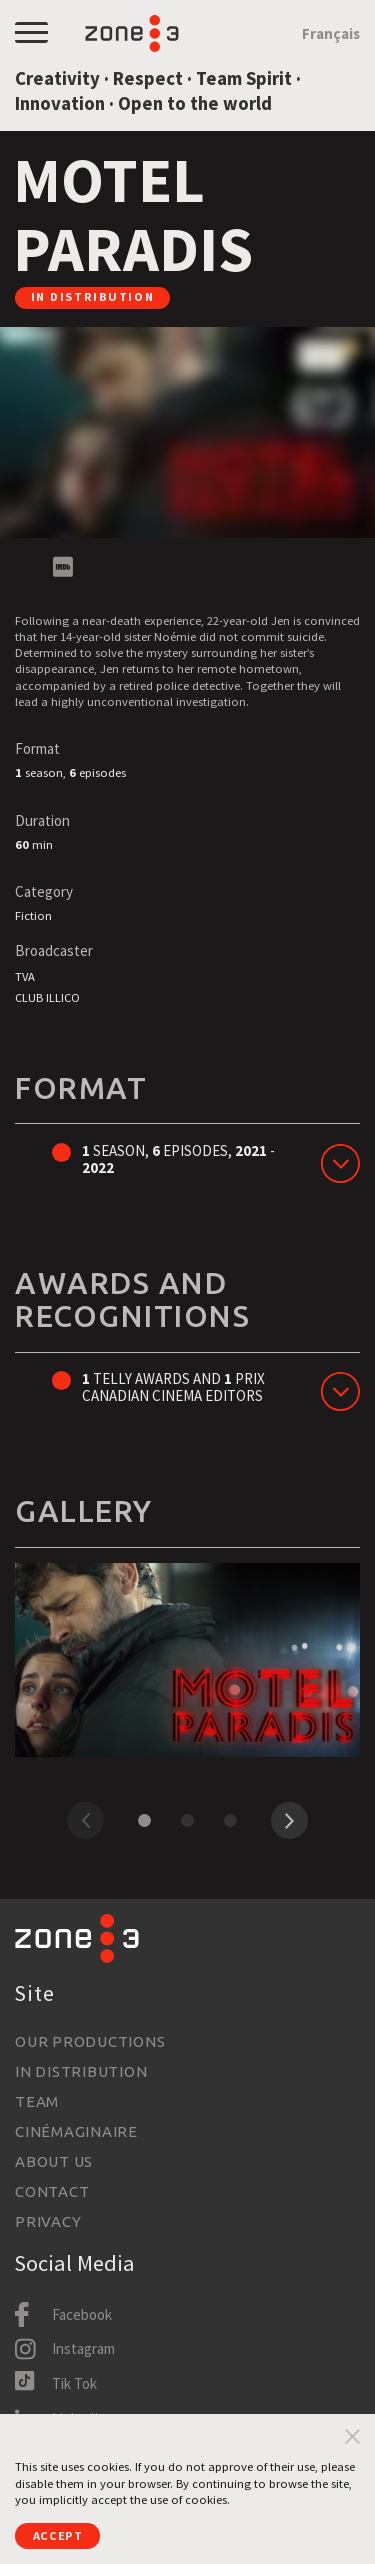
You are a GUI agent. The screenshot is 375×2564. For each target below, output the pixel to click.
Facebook (82, 2314)
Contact (52, 2191)
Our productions (90, 2041)
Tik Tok (74, 2383)
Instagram (83, 2348)
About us (54, 2161)
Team (37, 2101)
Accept (58, 2535)
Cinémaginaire (76, 2131)
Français (331, 33)
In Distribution (81, 2071)
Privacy (48, 2221)
